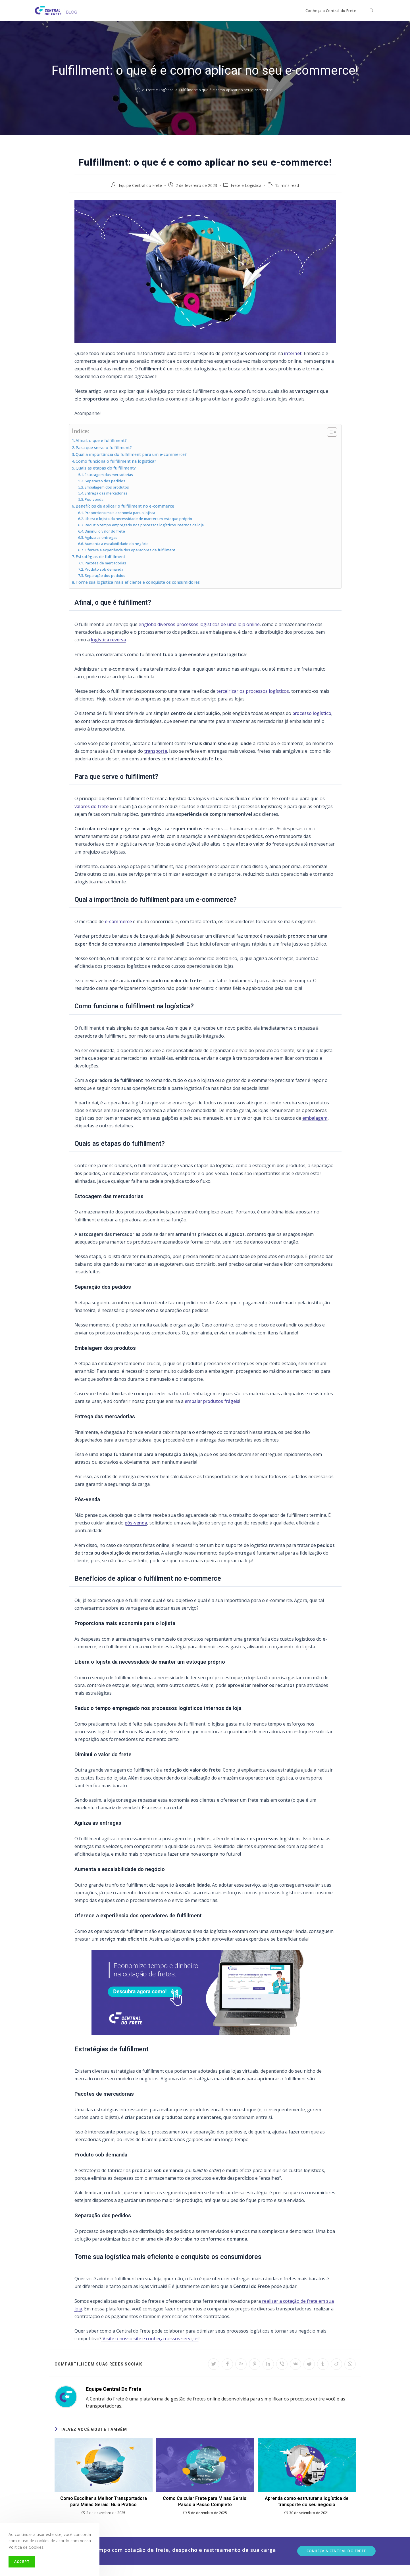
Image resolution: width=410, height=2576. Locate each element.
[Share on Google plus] (241, 2364)
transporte (155, 751)
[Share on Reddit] (309, 2364)
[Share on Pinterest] (254, 2364)
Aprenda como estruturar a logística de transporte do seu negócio (307, 2501)
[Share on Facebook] (227, 2364)
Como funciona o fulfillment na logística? (116, 461)
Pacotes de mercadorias (105, 563)
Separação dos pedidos (105, 480)
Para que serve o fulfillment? (104, 447)
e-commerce (118, 921)
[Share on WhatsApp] (350, 2364)
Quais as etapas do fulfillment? (106, 468)
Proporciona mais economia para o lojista (120, 512)
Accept (22, 2561)
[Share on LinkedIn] (268, 2364)
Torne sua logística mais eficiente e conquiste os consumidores (138, 582)
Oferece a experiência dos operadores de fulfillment (130, 549)
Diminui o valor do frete (105, 531)
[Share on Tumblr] (322, 2364)
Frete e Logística (246, 185)
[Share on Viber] (282, 2364)
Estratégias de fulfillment (100, 556)
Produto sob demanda (104, 569)
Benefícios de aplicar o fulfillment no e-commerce (125, 506)
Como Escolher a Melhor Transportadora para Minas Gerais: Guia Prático (103, 2501)
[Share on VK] (295, 2364)
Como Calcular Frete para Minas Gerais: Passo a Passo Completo (205, 2501)
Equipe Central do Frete (140, 185)
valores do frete (91, 806)
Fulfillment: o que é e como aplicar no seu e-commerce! (226, 89)
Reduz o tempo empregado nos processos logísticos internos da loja (144, 524)
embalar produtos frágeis (212, 1401)
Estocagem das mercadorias (109, 474)
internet (293, 353)
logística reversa (108, 640)
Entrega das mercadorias (106, 493)
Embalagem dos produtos (107, 487)
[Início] (138, 89)
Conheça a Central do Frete (336, 2550)
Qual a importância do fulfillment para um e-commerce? (131, 454)
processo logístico (311, 713)
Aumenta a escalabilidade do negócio (117, 543)
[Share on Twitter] (213, 2364)
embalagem (315, 1118)
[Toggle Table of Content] (329, 432)
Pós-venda (94, 499)
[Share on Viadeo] (336, 2364)
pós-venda (136, 1523)
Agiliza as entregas (101, 537)
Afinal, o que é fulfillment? (101, 440)
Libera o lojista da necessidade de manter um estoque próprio (138, 518)
